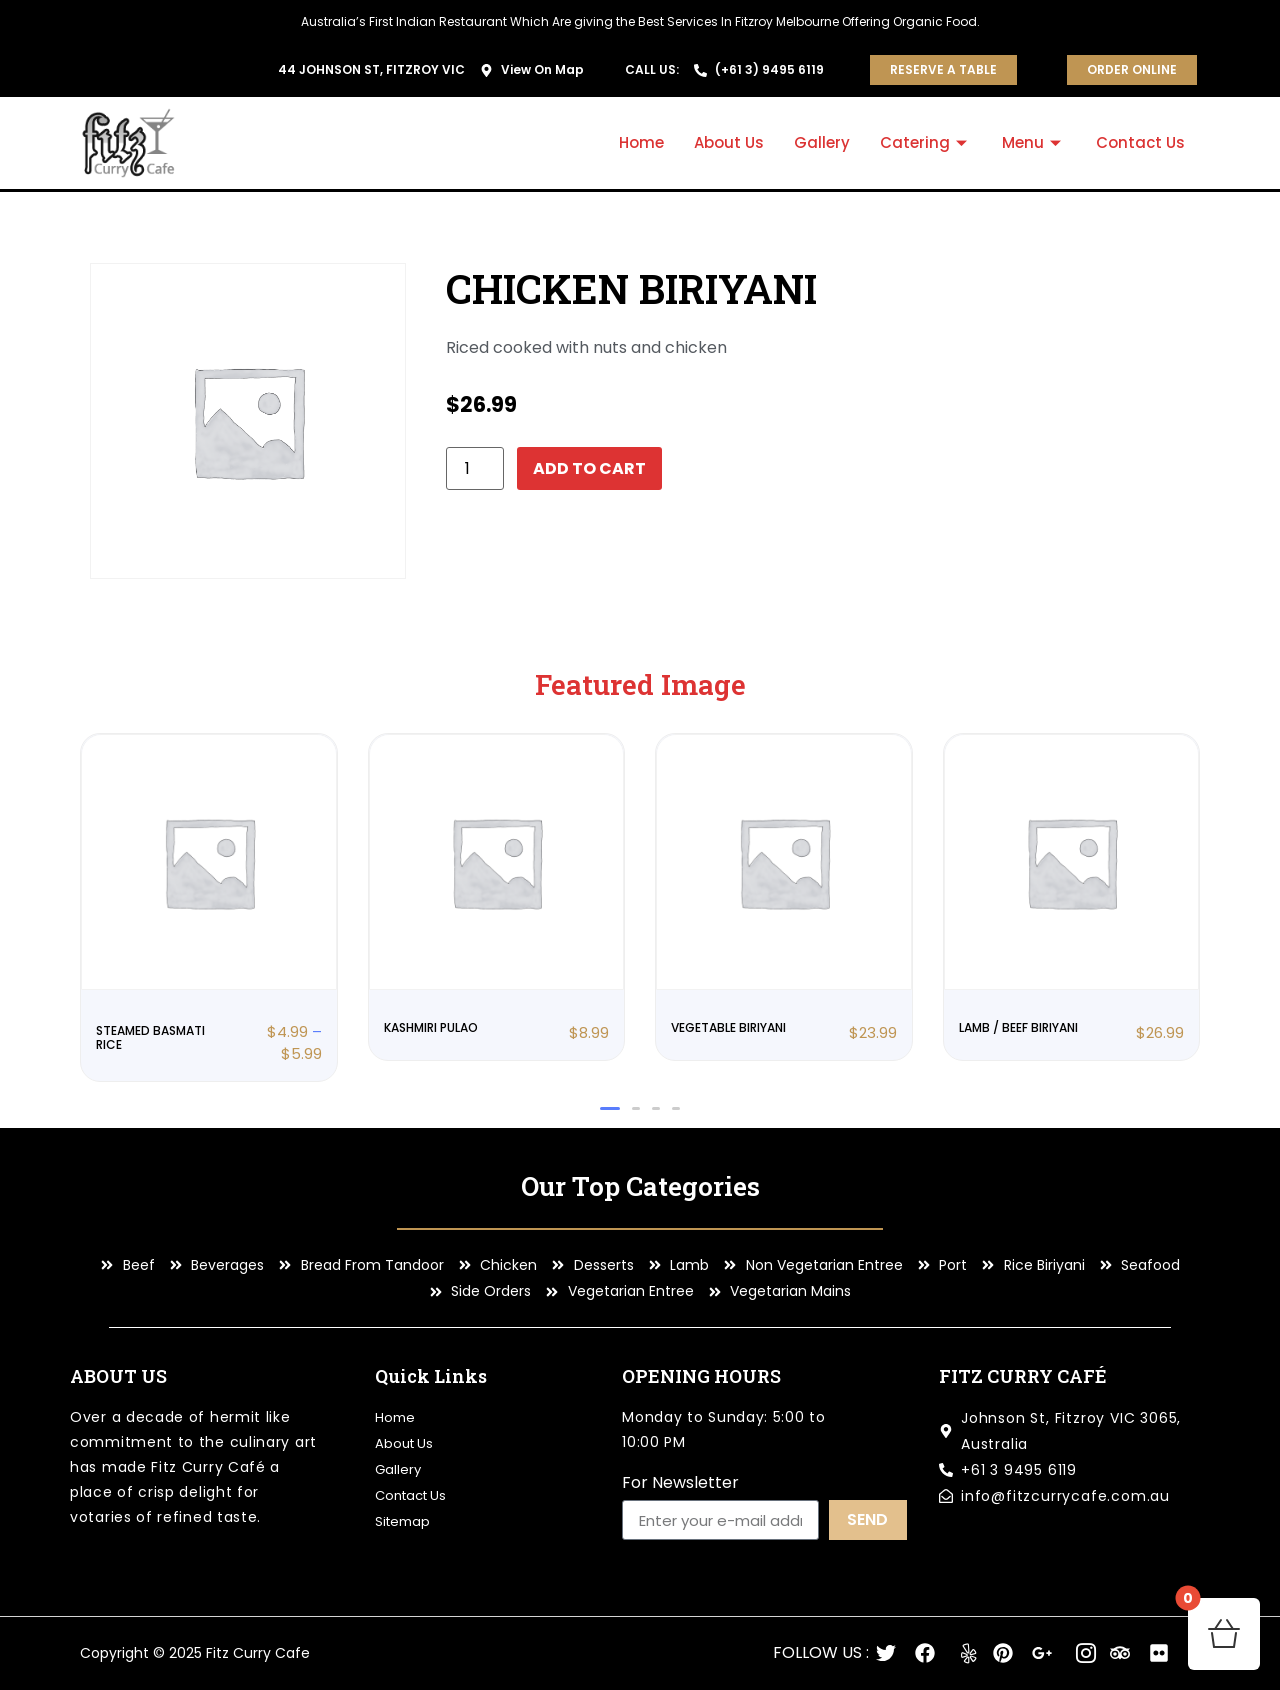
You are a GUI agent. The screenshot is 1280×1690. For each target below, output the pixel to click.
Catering (926, 142)
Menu (1034, 142)
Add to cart (589, 468)
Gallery (822, 142)
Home (641, 142)
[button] (610, 1108)
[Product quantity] (475, 468)
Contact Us (1140, 142)
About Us (729, 142)
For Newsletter (680, 1484)
